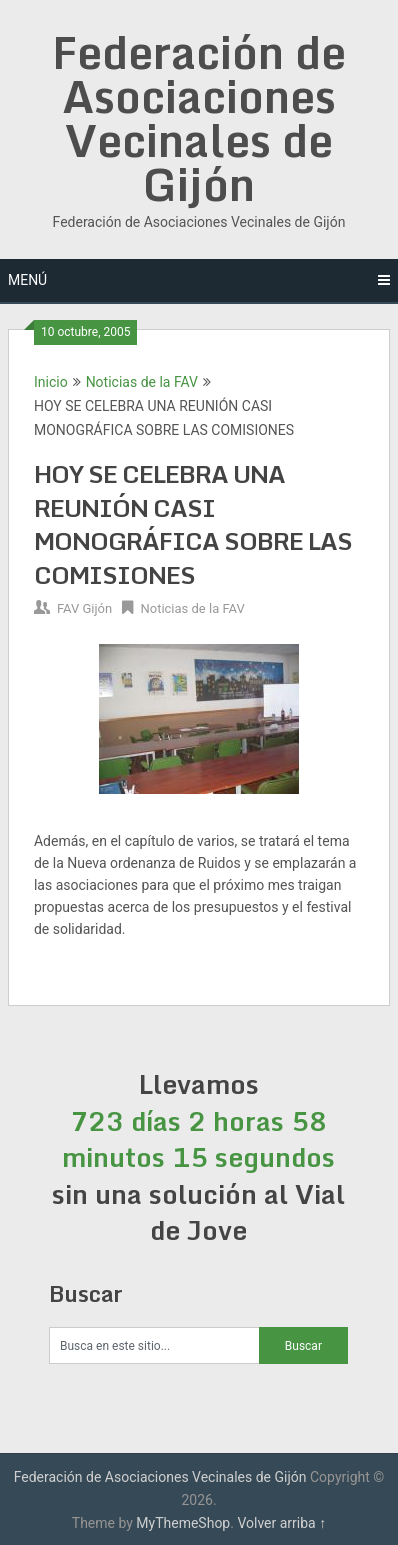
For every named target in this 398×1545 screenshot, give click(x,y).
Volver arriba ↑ (281, 1523)
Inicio (51, 382)
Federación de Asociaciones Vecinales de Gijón (199, 118)
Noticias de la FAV (142, 382)
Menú (27, 280)
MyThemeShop (183, 1523)
